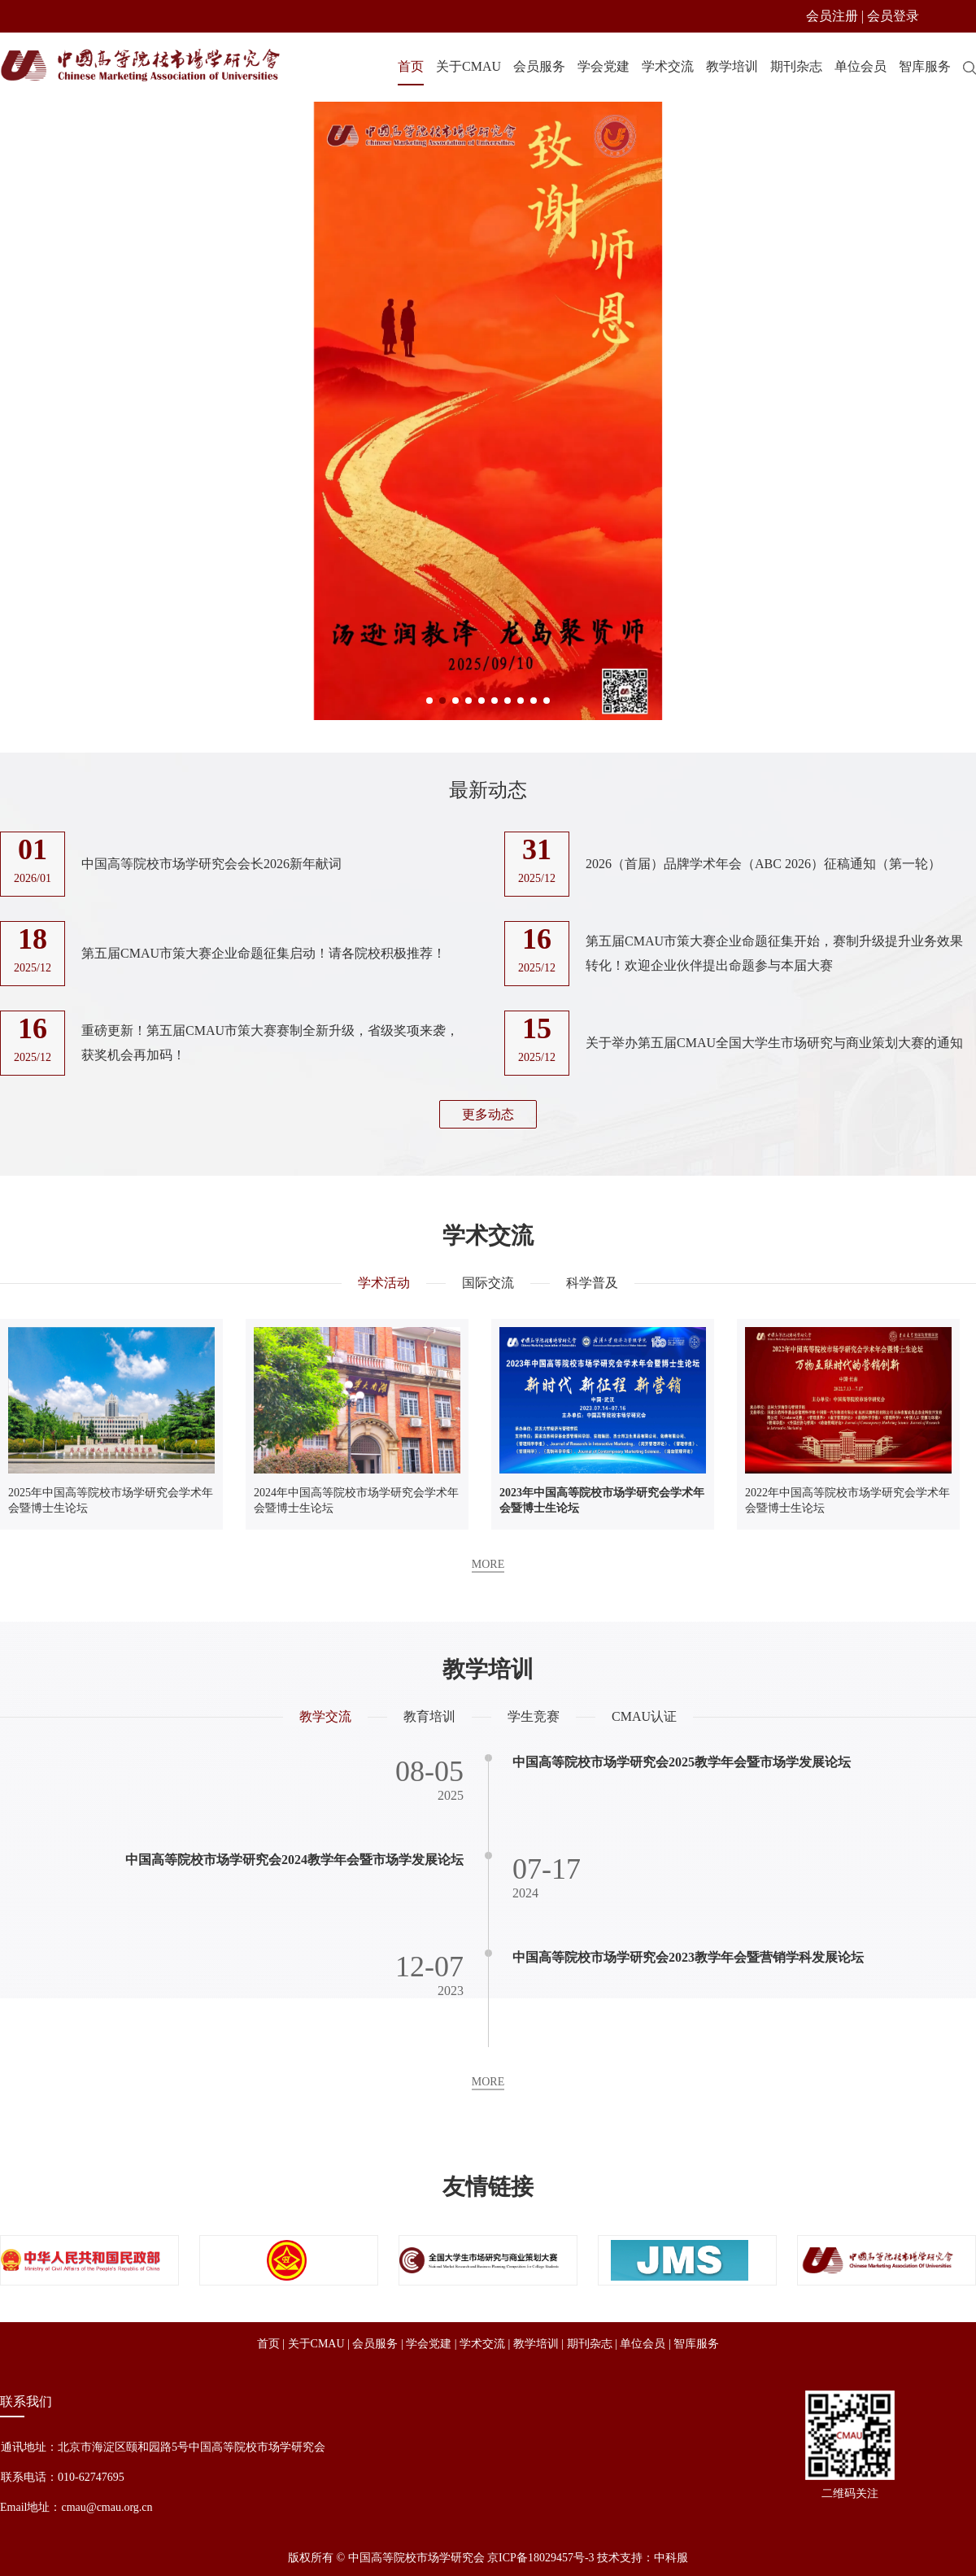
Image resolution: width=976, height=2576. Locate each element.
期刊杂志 (796, 66)
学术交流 (668, 66)
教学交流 (325, 1715)
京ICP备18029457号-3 (540, 2558)
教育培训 (429, 1715)
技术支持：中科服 (642, 2558)
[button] (429, 700)
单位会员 (860, 66)
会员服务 (539, 66)
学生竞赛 (534, 1715)
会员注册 (832, 16)
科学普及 (592, 1285)
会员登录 (893, 16)
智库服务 (925, 66)
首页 (411, 66)
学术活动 (384, 1285)
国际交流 (488, 1285)
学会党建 (603, 66)
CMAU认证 (644, 1715)
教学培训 (732, 66)
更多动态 (488, 1114)
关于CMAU (468, 66)
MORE (488, 1567)
